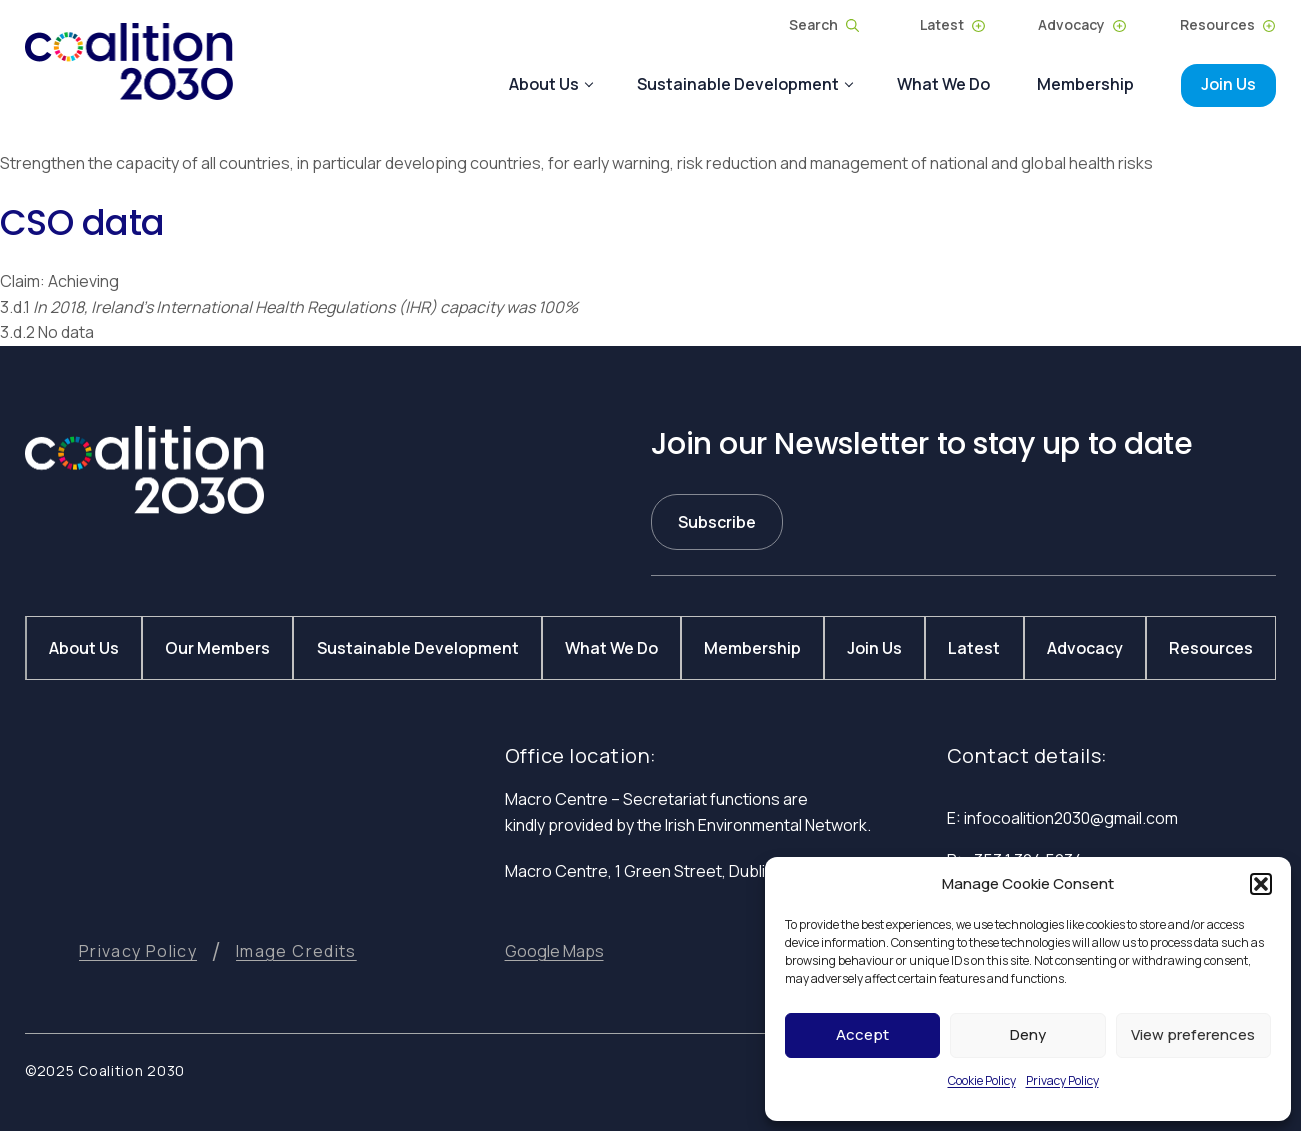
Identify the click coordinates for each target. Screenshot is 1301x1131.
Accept (862, 1034)
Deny (1028, 1034)
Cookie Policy (982, 1080)
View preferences (1193, 1034)
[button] (1261, 884)
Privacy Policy (1062, 1080)
